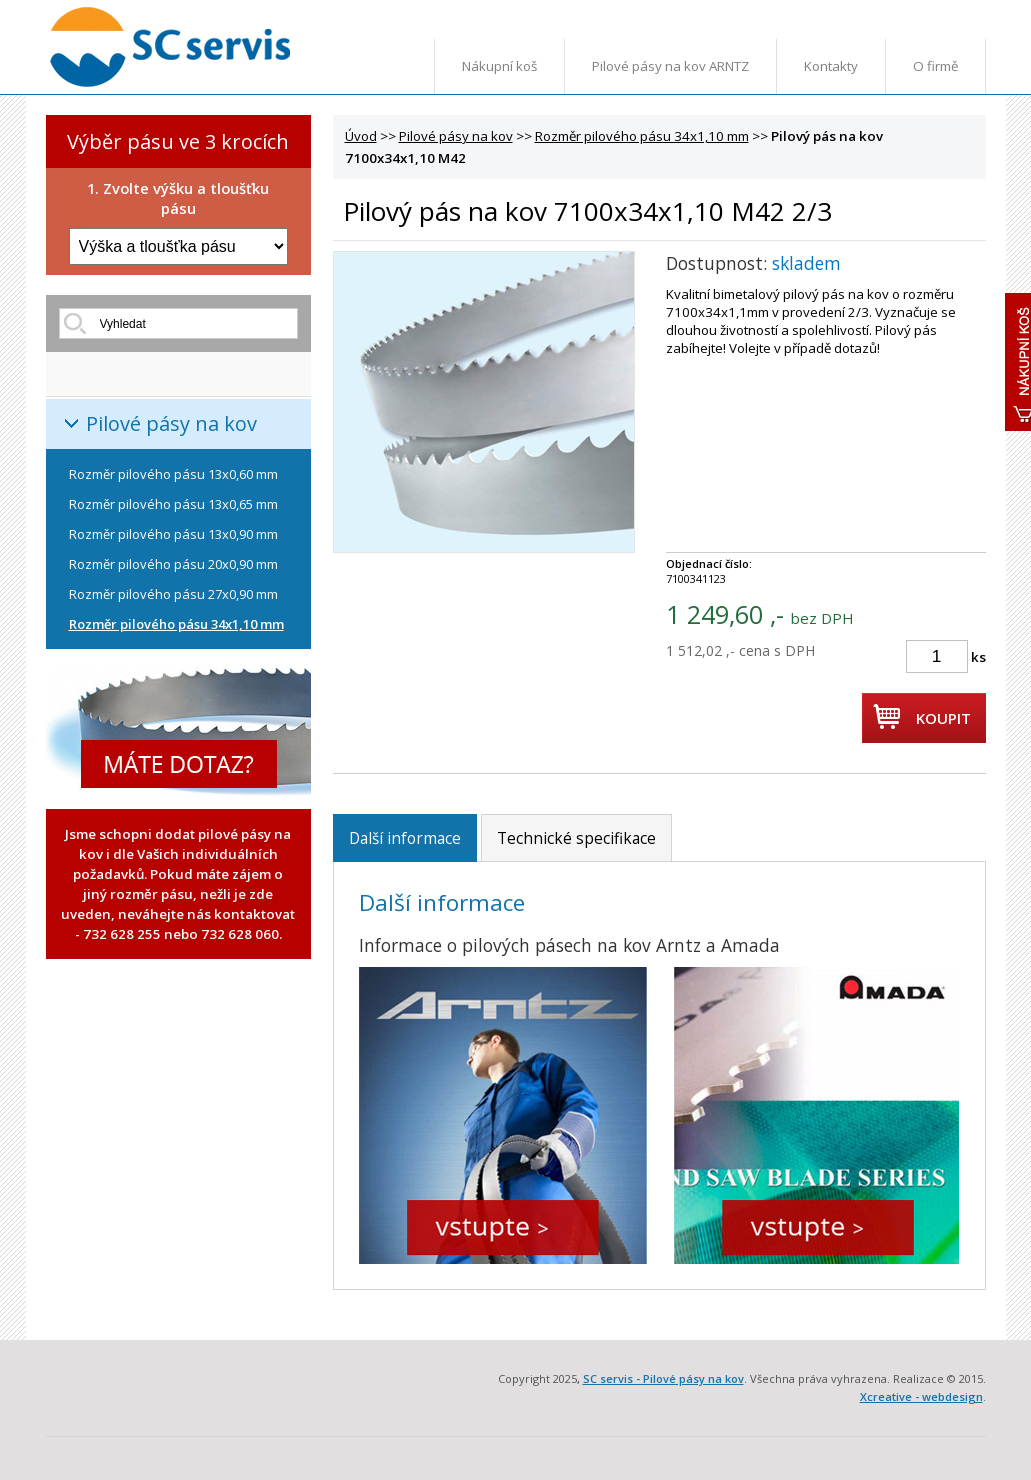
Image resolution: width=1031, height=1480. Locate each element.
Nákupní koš (499, 66)
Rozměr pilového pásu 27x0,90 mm (173, 594)
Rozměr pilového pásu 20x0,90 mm (173, 564)
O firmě (935, 66)
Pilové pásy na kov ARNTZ (670, 66)
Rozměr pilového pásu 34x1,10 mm (176, 624)
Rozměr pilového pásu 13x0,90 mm (173, 534)
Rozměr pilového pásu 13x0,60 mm (173, 474)
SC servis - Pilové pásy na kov (663, 1378)
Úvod (361, 136)
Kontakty (831, 66)
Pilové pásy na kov (171, 423)
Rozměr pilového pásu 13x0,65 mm (173, 504)
